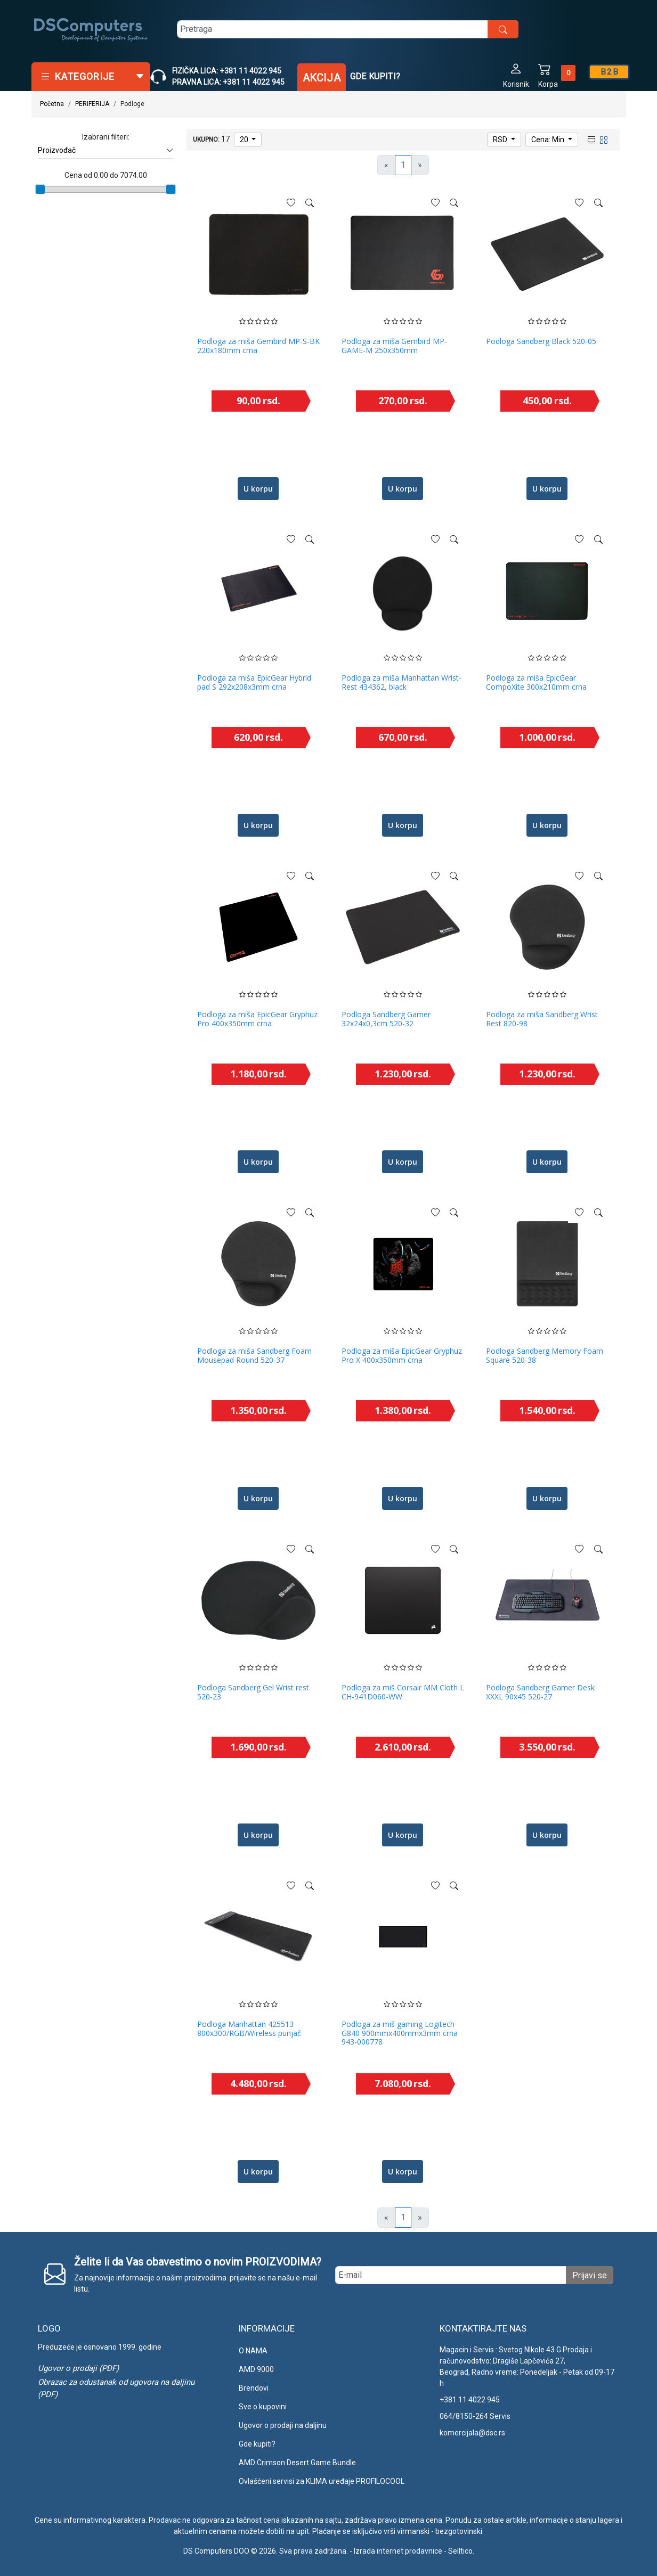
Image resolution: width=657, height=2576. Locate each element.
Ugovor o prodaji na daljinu (283, 2425)
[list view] (590, 139)
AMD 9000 (256, 2369)
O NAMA (253, 2350)
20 (245, 139)
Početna (52, 104)
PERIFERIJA (92, 104)
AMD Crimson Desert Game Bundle (297, 2462)
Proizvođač (106, 150)
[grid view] (602, 139)
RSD (501, 139)
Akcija (321, 77)
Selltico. (461, 2551)
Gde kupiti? (375, 76)
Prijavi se (589, 2275)
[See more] (309, 203)
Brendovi (254, 2388)
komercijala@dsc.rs (472, 2432)
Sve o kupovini (263, 2406)
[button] (516, 75)
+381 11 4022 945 (470, 2399)
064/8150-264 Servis (475, 2416)
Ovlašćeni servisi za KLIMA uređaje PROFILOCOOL (321, 2481)
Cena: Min (548, 139)
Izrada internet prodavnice (398, 2551)
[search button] (503, 29)
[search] (347, 29)
